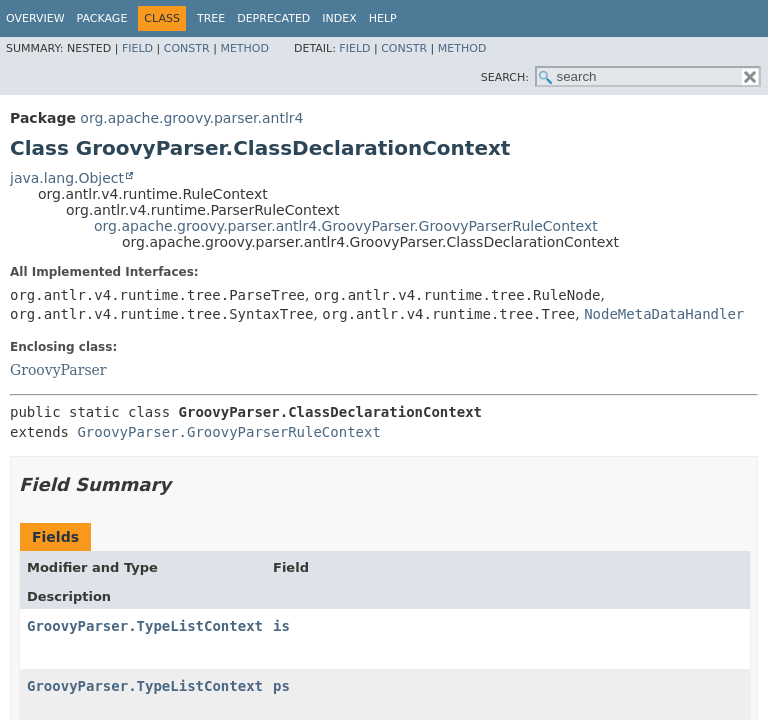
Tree (211, 18)
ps (281, 686)
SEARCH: (505, 77)
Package (102, 18)
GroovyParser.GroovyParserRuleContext (228, 432)
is (281, 626)
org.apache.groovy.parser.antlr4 (191, 118)
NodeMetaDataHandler (664, 314)
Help (383, 18)
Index (339, 18)
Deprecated (273, 18)
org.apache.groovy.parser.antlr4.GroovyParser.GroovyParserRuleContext (346, 226)
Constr (187, 48)
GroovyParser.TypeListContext (145, 626)
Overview (35, 18)
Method (244, 48)
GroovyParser (58, 370)
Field (137, 48)
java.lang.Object (67, 178)
